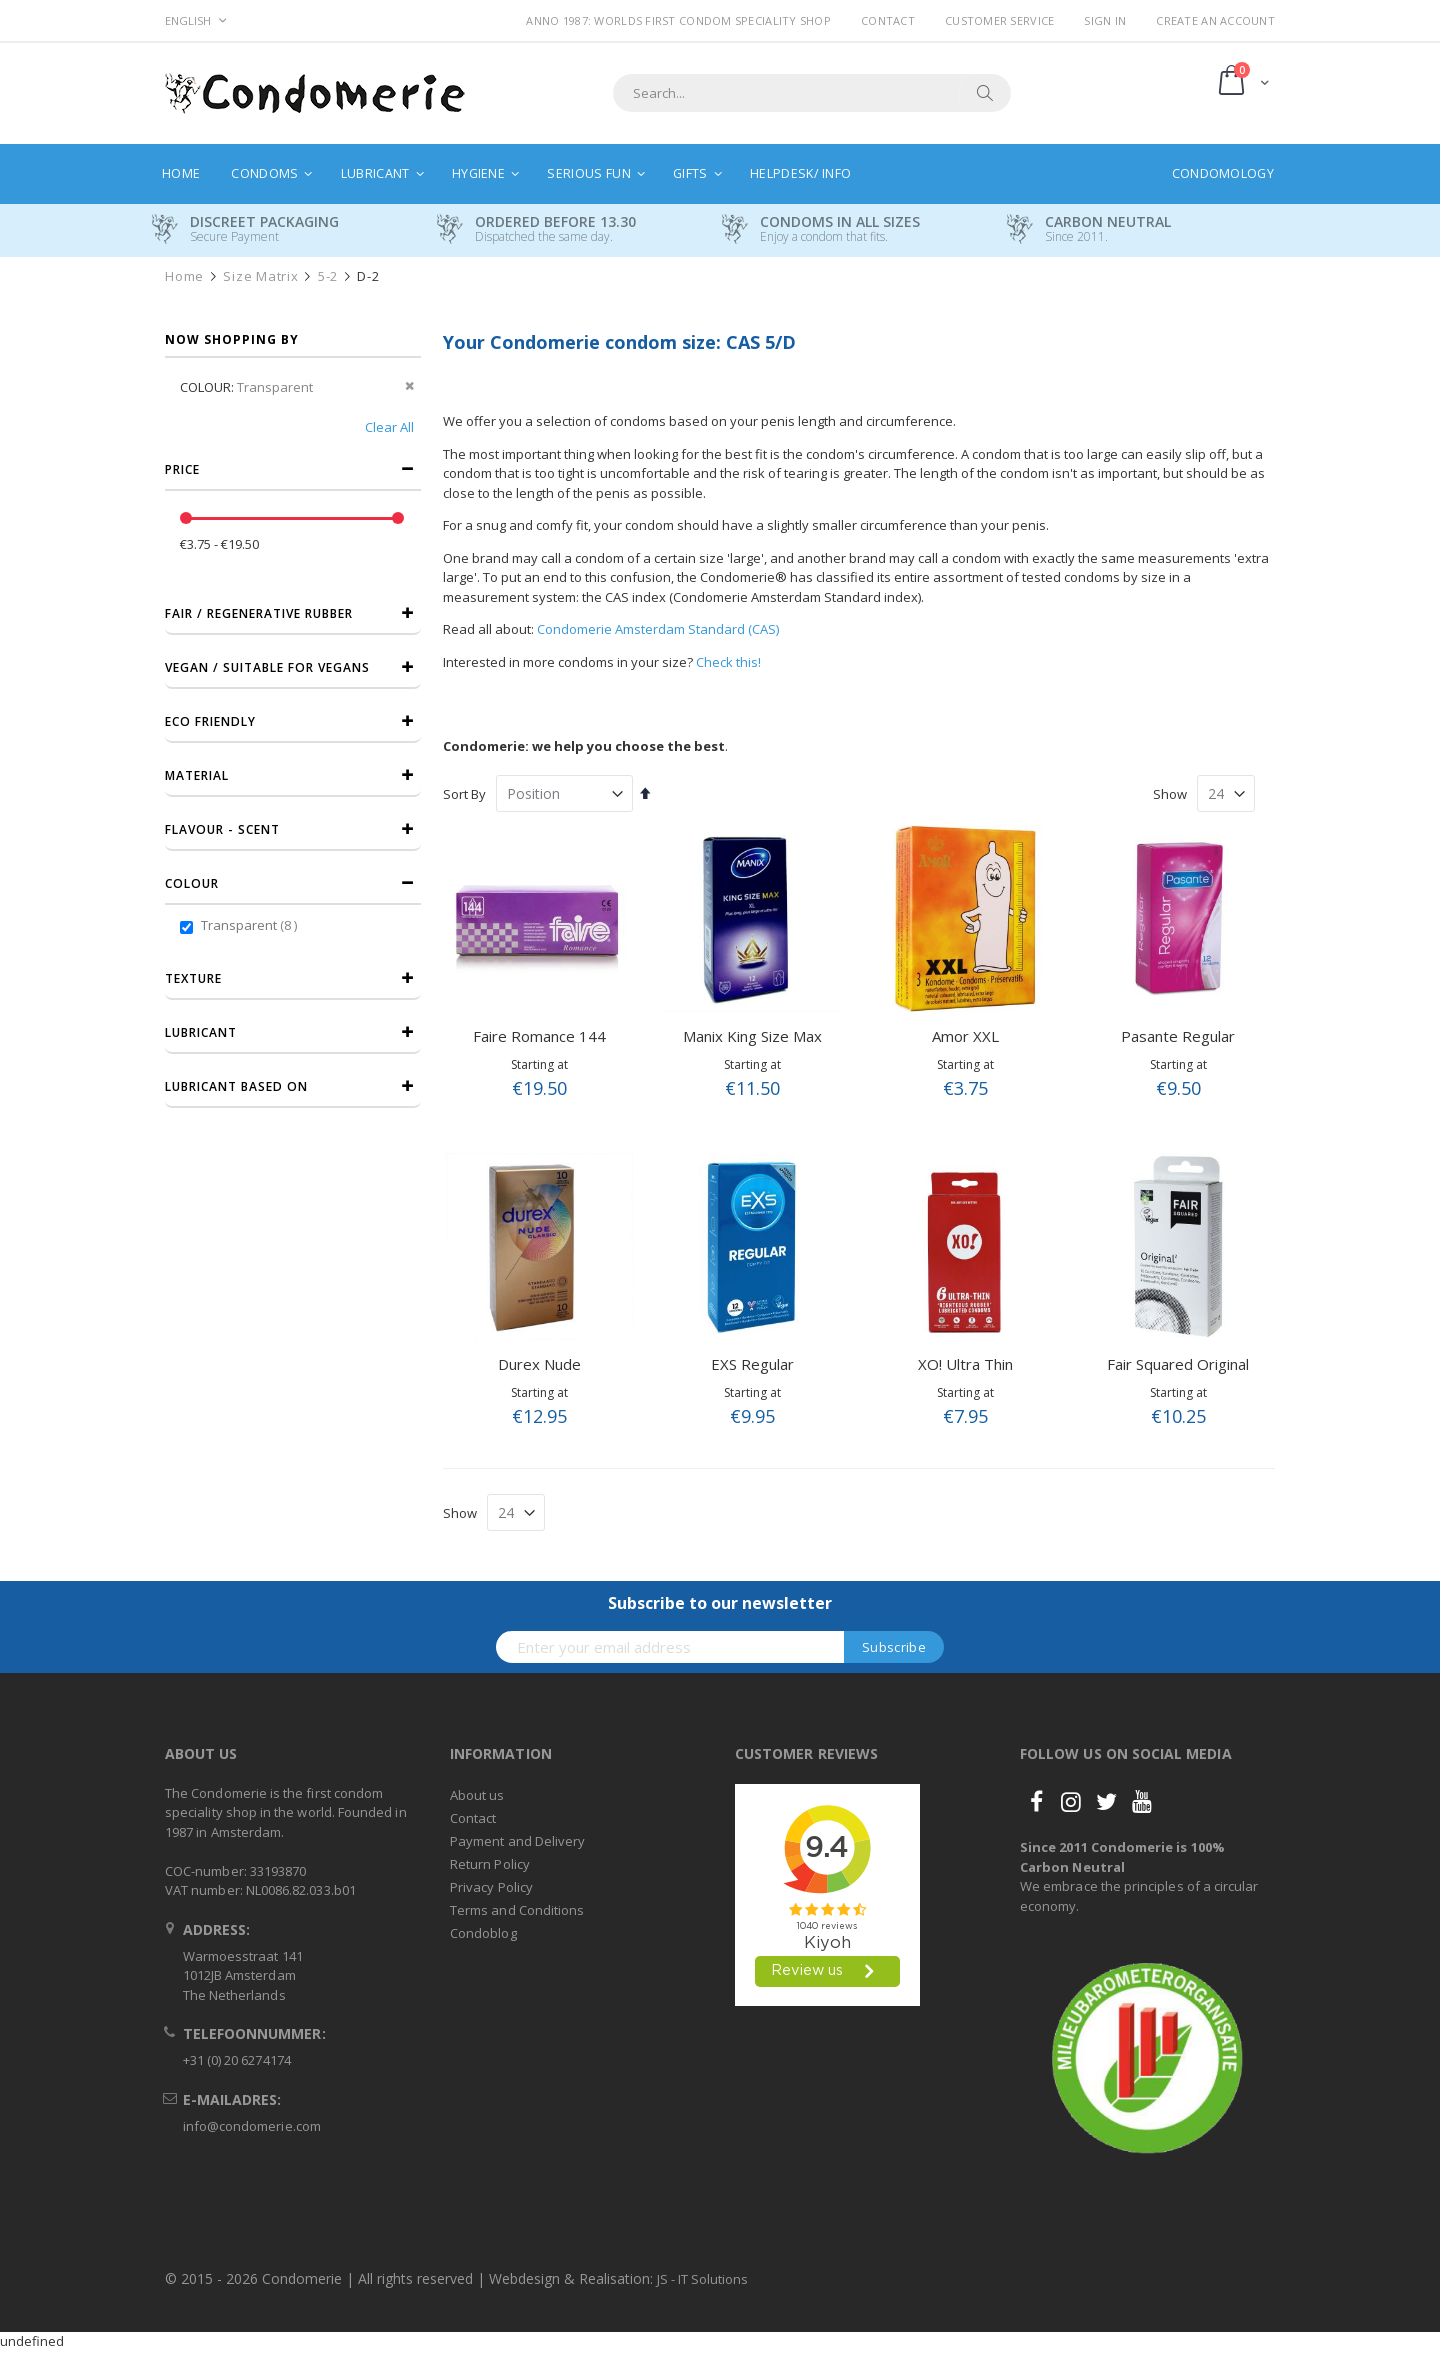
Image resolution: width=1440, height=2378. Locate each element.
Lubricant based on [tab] (236, 1086)
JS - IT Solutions (702, 2279)
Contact (888, 20)
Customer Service (999, 20)
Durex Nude (539, 1364)
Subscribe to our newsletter (720, 1603)
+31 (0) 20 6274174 (237, 2060)
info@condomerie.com (252, 2126)
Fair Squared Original (1178, 1364)
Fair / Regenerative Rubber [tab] (259, 613)
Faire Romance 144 (539, 1036)
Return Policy (490, 1864)
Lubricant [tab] (201, 1032)
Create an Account (1215, 20)
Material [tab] (197, 775)
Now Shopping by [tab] (232, 339)
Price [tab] (182, 469)
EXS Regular (752, 1364)
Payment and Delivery (517, 1841)
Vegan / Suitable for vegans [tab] (267, 667)
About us (477, 1795)
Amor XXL (965, 1036)
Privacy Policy (491, 1887)
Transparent (251, 925)
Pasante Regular (1178, 1036)
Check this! (728, 662)
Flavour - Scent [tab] (222, 829)
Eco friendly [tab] (210, 721)
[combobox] (812, 93)
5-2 (328, 276)
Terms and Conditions (517, 1910)
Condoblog (483, 1933)
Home (184, 276)
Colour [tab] (192, 883)
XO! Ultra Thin (965, 1364)
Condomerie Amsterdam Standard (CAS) (658, 629)
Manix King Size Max (752, 1036)
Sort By (464, 794)
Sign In (1105, 20)
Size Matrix (260, 276)
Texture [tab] (193, 978)
